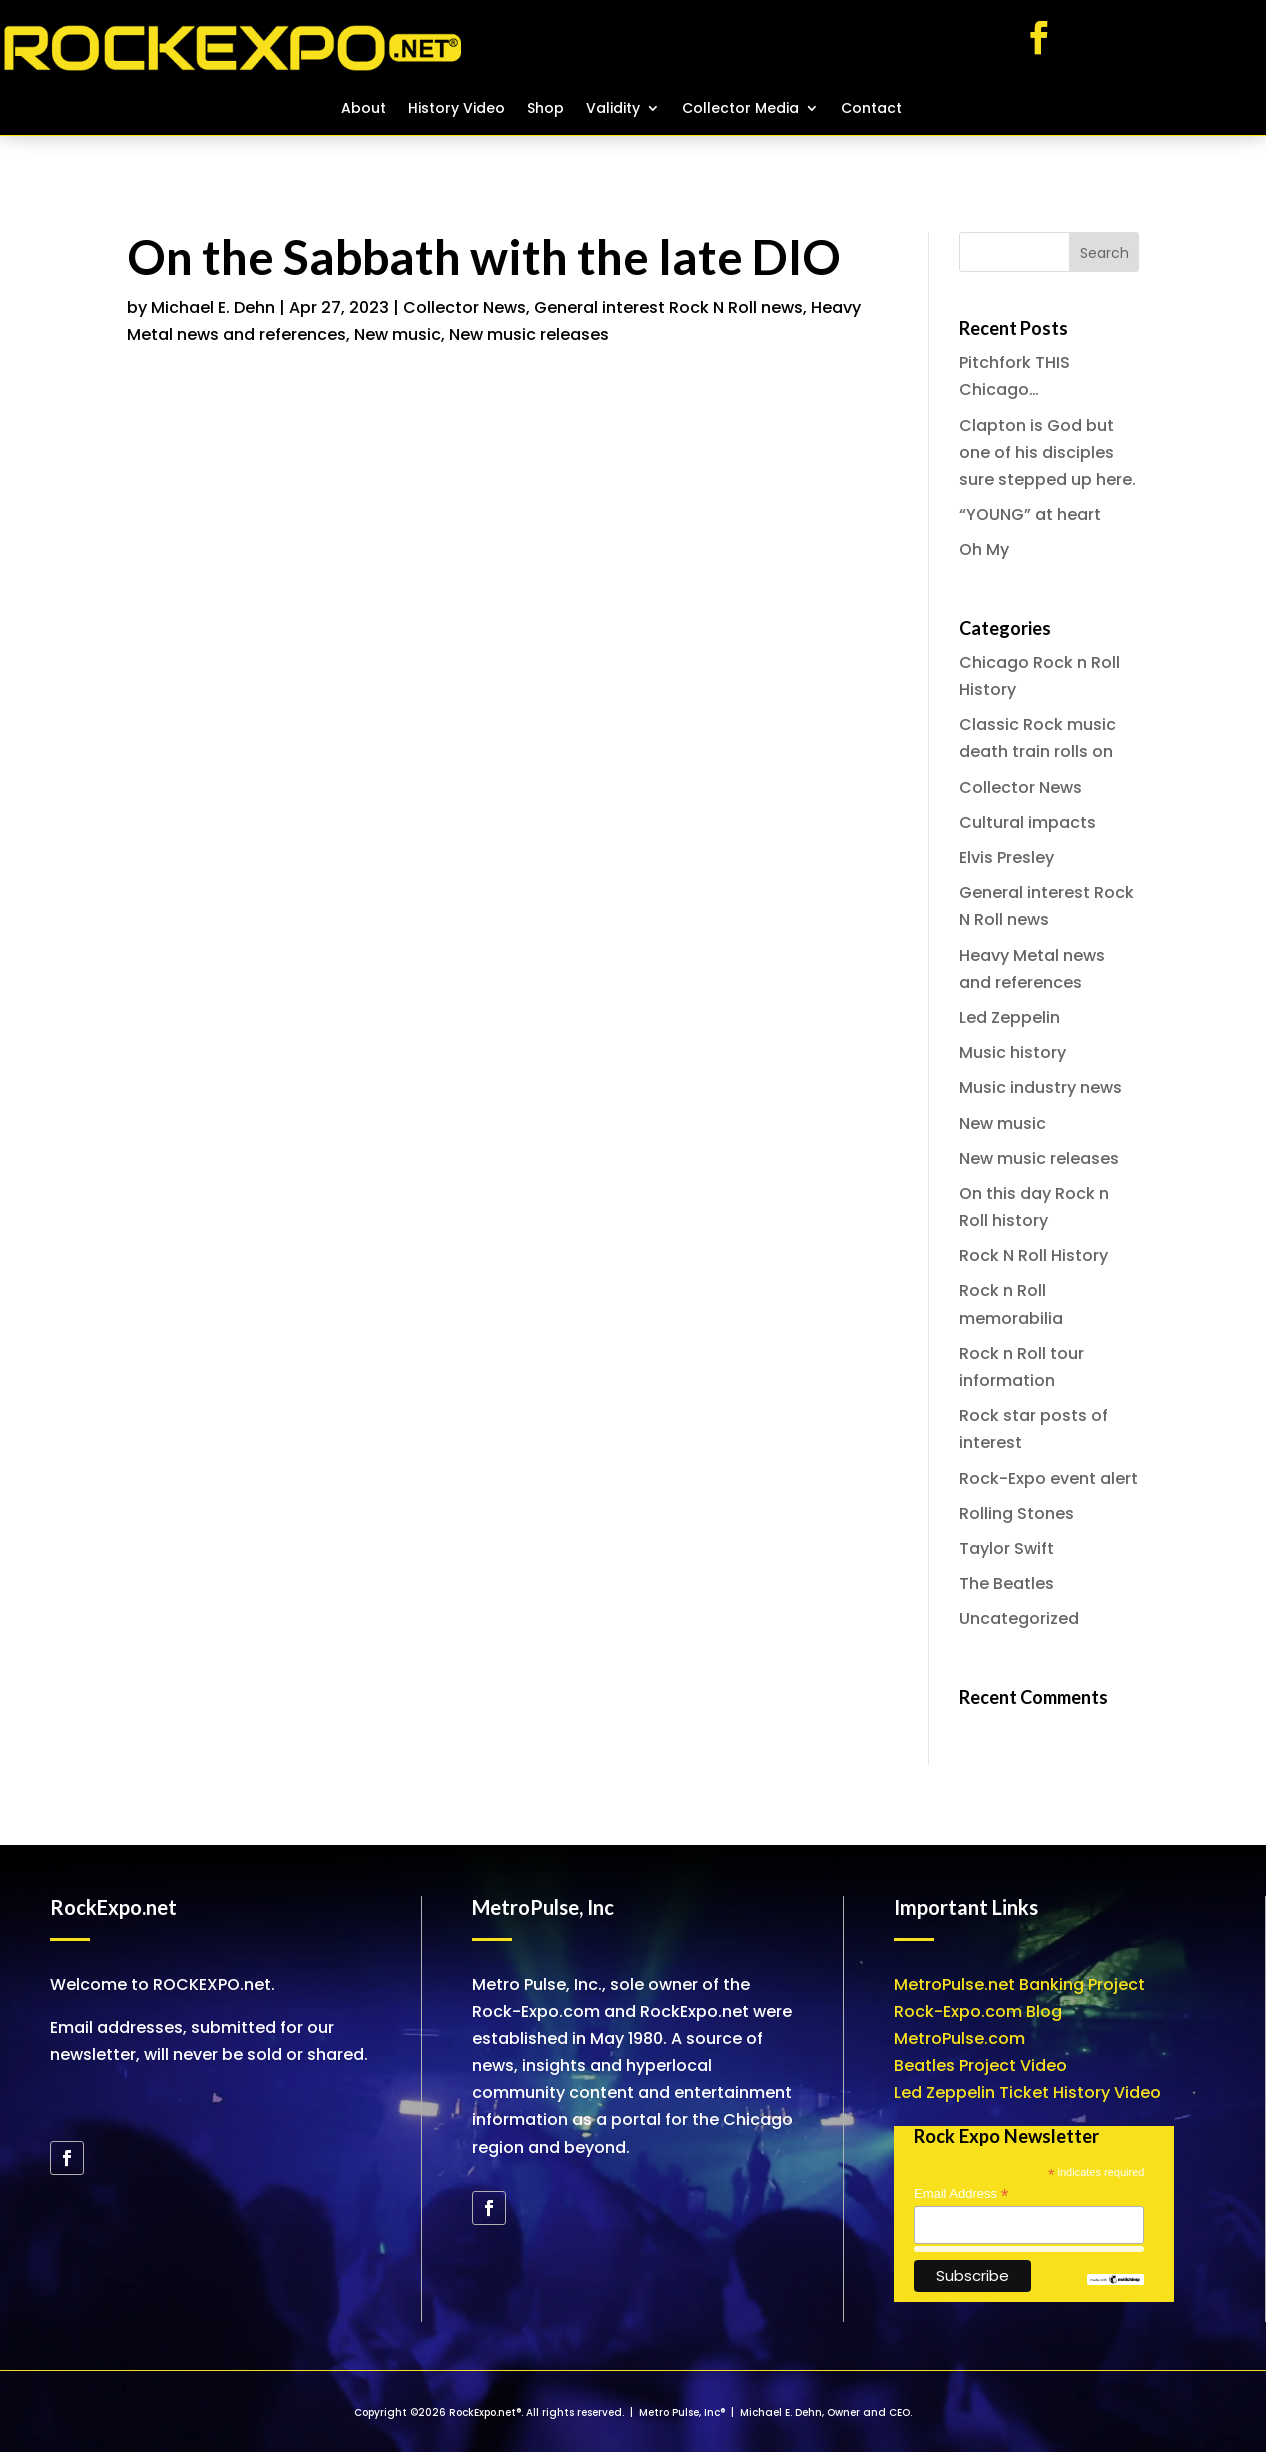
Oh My (984, 549)
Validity (613, 109)
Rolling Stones (1016, 1513)
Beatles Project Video (980, 2065)
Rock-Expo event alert (1048, 1478)
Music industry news (1040, 1087)
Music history (1012, 1052)
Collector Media (740, 109)
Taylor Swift (1006, 1548)
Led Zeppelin (1009, 1017)
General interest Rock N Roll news (668, 307)
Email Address (961, 2194)
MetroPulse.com (959, 2038)
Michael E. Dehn (213, 307)
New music (397, 334)
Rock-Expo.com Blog (978, 2011)
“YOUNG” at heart (1030, 514)
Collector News (464, 307)
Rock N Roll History (1033, 1255)
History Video (456, 109)
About (363, 109)
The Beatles (1006, 1583)
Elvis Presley (1006, 857)
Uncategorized (1019, 1618)
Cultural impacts (1027, 822)
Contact (871, 109)
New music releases (529, 334)
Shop (545, 109)
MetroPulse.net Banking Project (1019, 1984)
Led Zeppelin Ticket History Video (1027, 2092)
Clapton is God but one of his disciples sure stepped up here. (1047, 452)
